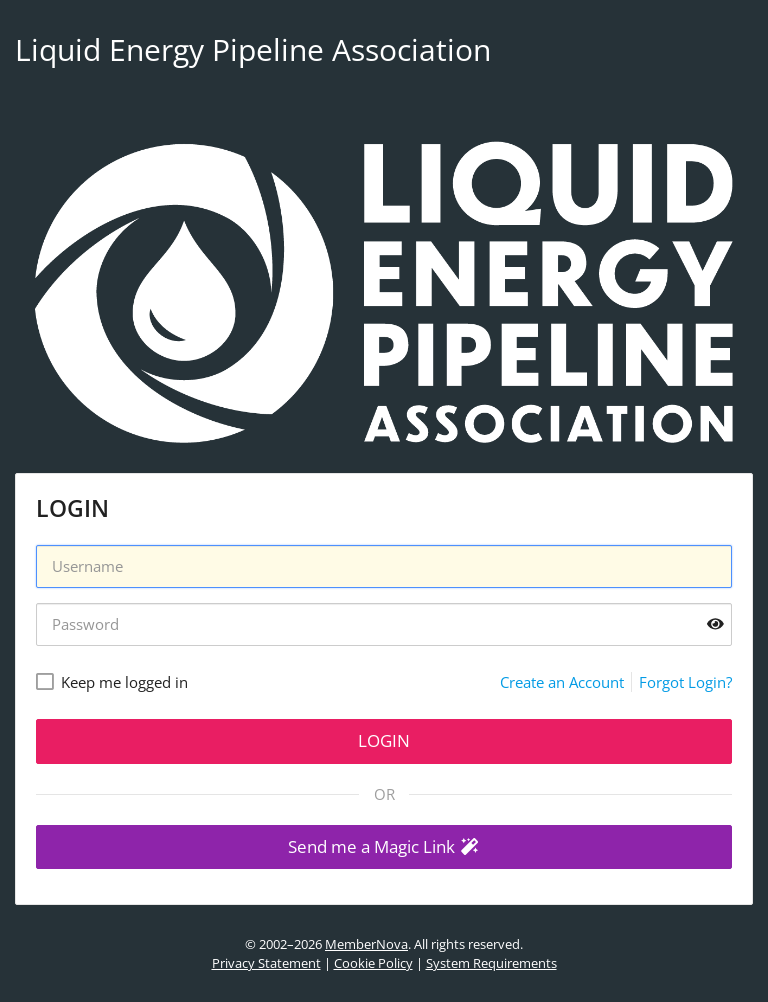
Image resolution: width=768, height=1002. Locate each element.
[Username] (384, 566)
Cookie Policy (373, 963)
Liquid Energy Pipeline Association (253, 49)
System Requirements (491, 963)
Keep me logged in (124, 682)
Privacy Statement (266, 963)
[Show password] (715, 624)
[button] (384, 847)
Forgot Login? (685, 682)
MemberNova (366, 944)
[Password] (384, 624)
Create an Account (562, 682)
